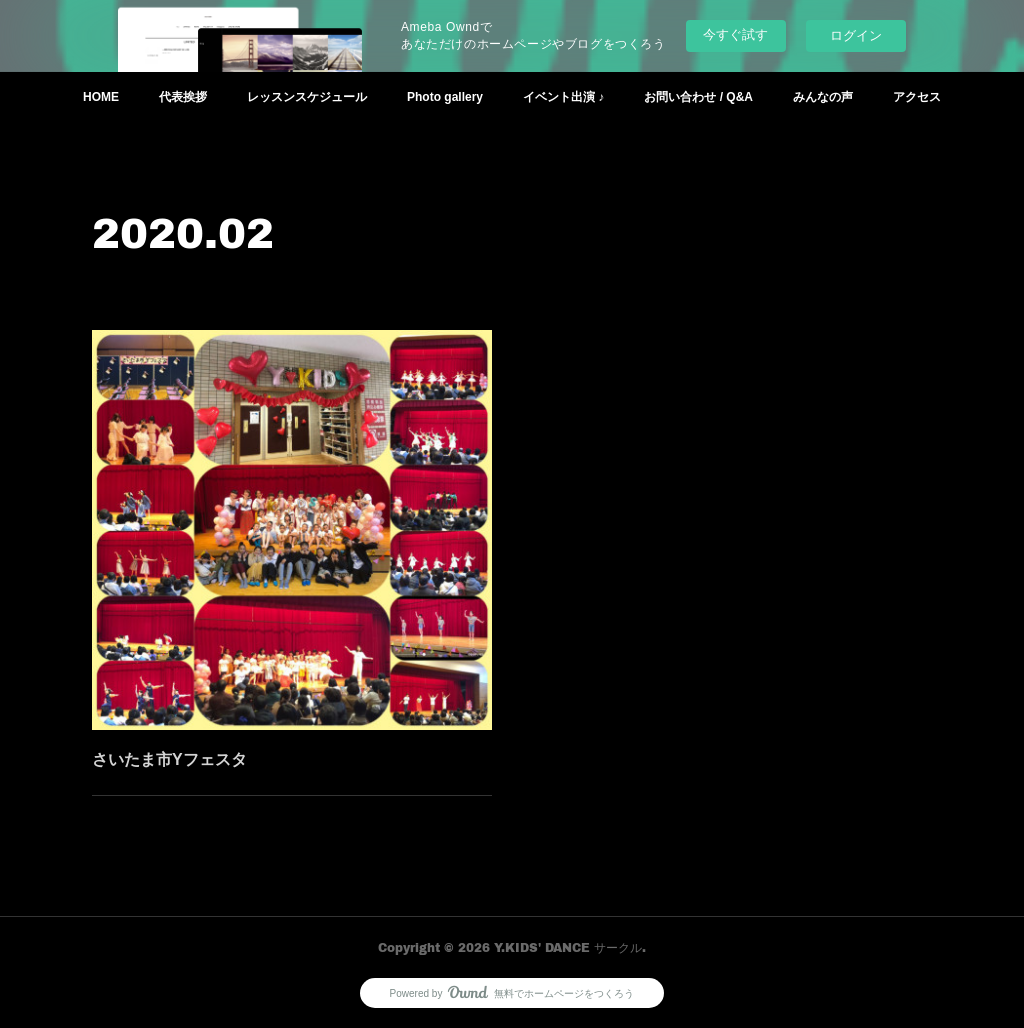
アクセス (917, 97)
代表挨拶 (183, 97)
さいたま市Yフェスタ (170, 756)
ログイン (856, 35)
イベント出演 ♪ (563, 97)
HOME (101, 97)
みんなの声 (823, 97)
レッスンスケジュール (307, 97)
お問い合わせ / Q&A (698, 97)
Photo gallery (445, 97)
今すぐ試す (735, 34)
